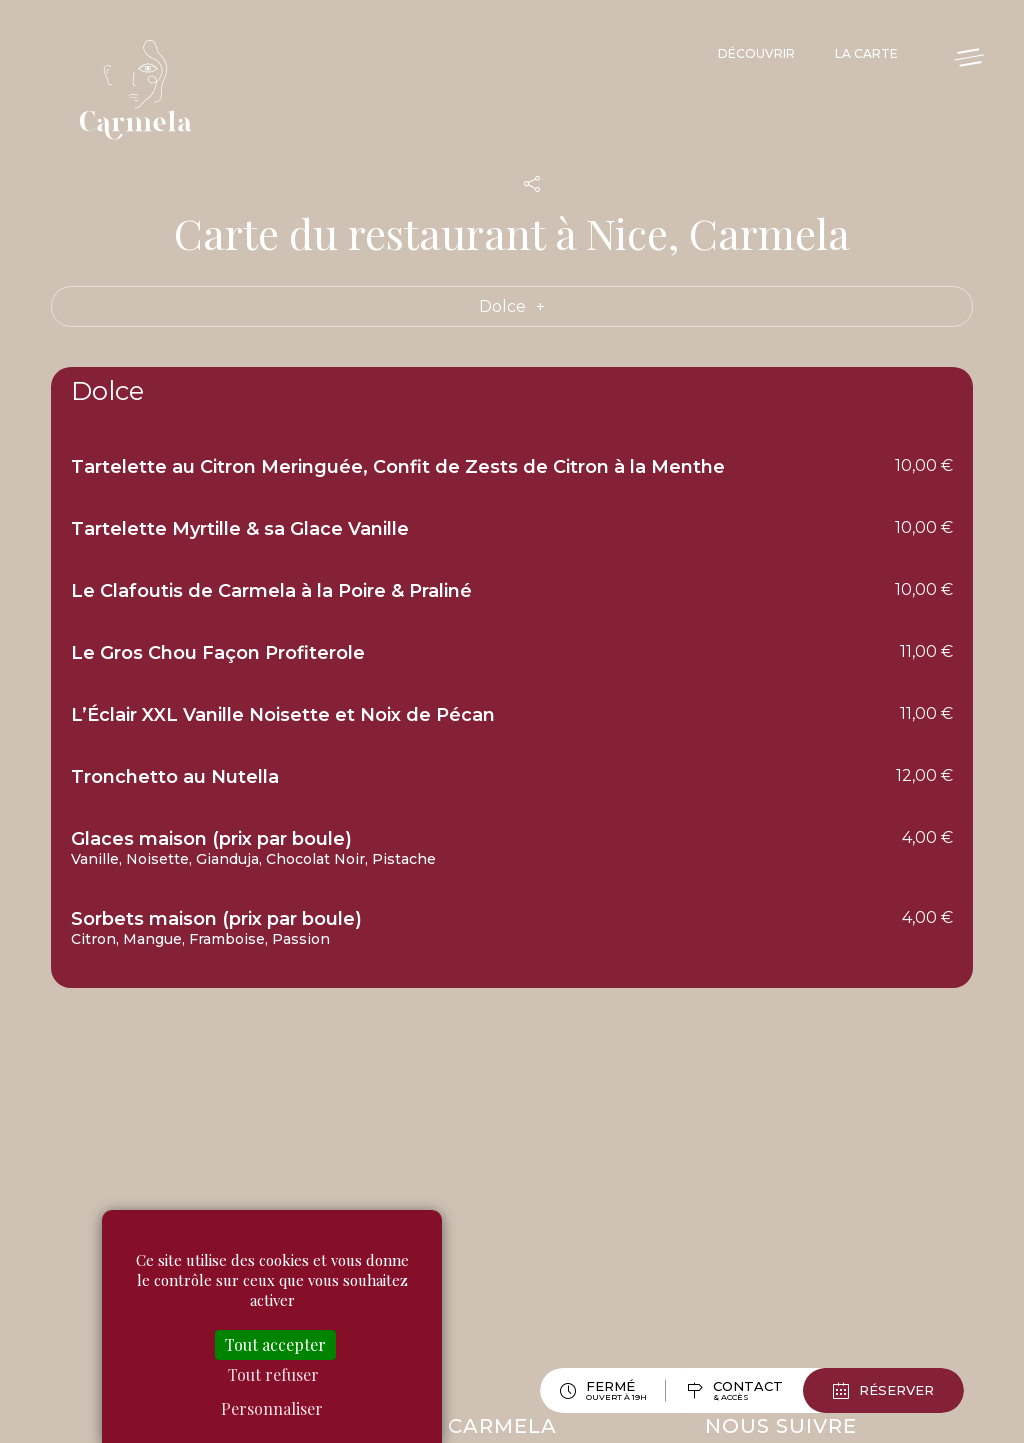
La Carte (866, 53)
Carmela (140, 90)
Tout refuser (273, 1374)
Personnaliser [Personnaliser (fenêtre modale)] (272, 1408)
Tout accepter (275, 1344)
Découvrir (756, 53)
